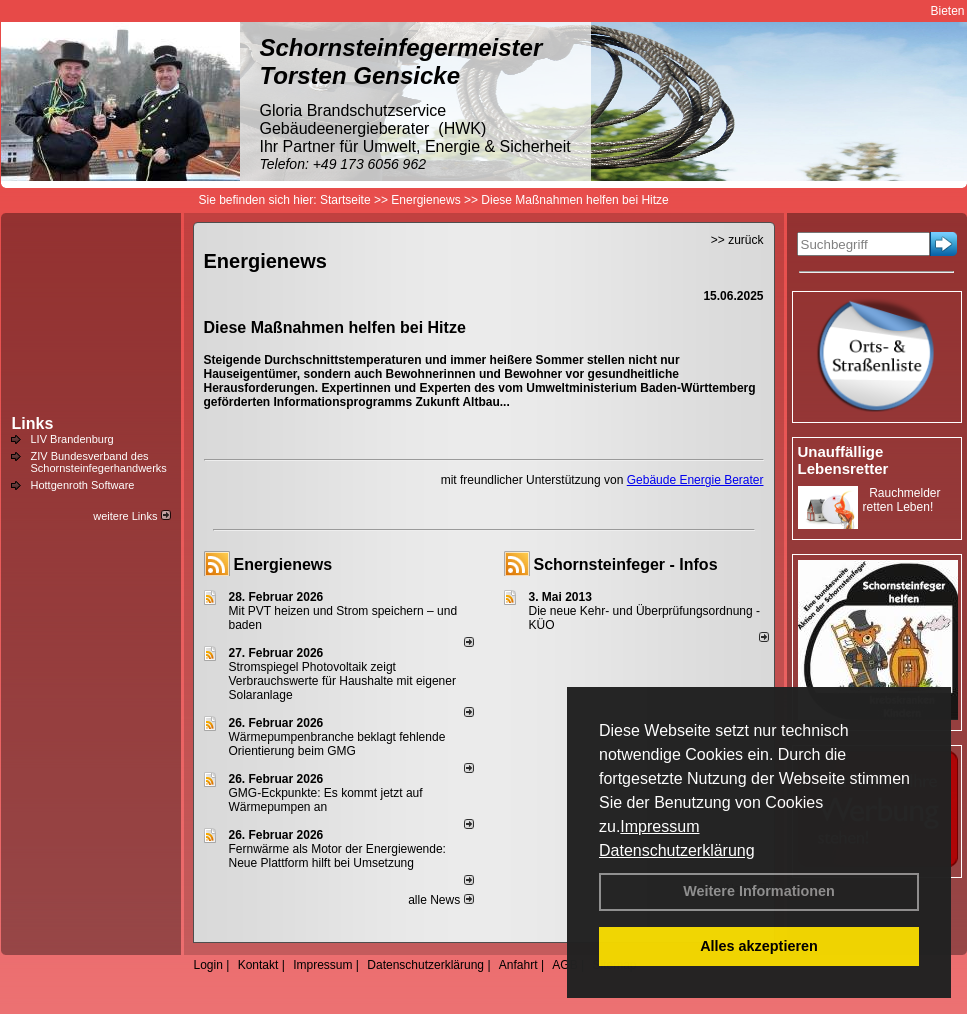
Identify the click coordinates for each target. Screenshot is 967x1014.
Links (33, 423)
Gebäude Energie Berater (695, 480)
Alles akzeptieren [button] (759, 946)
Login (208, 965)
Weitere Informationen (759, 891)
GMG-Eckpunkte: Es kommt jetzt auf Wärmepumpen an (326, 800)
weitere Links (131, 516)
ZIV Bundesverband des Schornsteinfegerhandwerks (99, 462)
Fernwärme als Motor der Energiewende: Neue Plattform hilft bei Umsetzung (337, 856)
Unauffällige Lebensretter (843, 460)
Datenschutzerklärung (677, 850)
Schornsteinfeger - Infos (626, 564)
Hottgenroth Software (83, 485)
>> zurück (737, 240)
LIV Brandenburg (72, 439)
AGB (564, 965)
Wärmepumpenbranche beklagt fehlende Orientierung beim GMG (337, 744)
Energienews (283, 564)
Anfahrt (518, 965)
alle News (440, 900)
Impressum (659, 826)
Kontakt (258, 965)
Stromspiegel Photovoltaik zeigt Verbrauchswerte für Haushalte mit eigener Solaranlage (342, 681)
